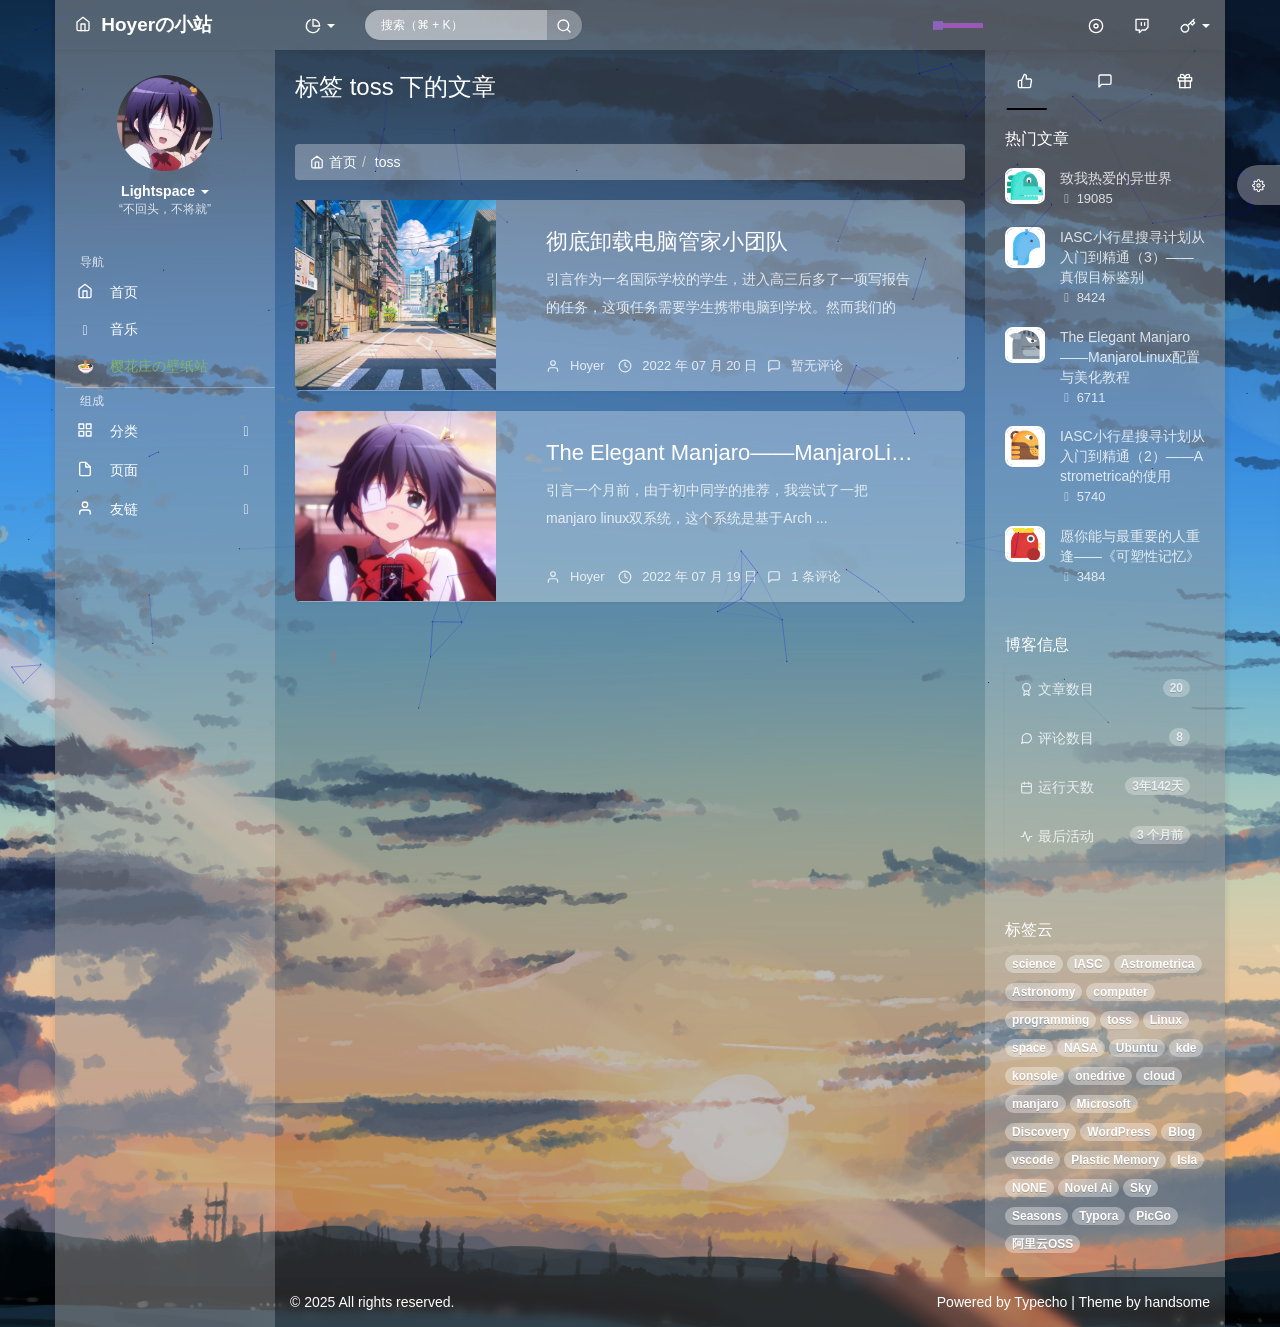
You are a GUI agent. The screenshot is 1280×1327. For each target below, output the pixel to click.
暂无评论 (817, 365)
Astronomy (1043, 992)
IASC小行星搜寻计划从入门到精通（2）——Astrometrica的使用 (1132, 456)
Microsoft (1104, 1104)
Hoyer (587, 365)
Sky (1140, 1188)
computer (1120, 992)
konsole (1034, 1076)
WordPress (1118, 1132)
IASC (1088, 964)
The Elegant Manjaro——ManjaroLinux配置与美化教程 (813, 452)
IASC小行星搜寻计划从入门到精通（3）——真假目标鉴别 (1132, 257)
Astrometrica (1158, 964)
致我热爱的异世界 (1116, 178)
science (1034, 964)
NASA (1081, 1048)
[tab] (1025, 80)
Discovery (1040, 1132)
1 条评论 (816, 576)
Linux (1166, 1020)
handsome (1177, 1302)
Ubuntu (1137, 1048)
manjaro (1035, 1104)
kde (1186, 1048)
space (1029, 1048)
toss (1119, 1020)
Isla (1187, 1160)
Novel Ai (1089, 1188)
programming (1050, 1020)
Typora (1098, 1216)
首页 (333, 162)
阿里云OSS (1042, 1244)
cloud (1159, 1076)
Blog (1181, 1132)
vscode (1032, 1160)
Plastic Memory (1115, 1160)
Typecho (1040, 1302)
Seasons (1036, 1216)
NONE (1029, 1188)
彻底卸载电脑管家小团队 (667, 241)
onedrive (1100, 1076)
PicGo (1153, 1216)
